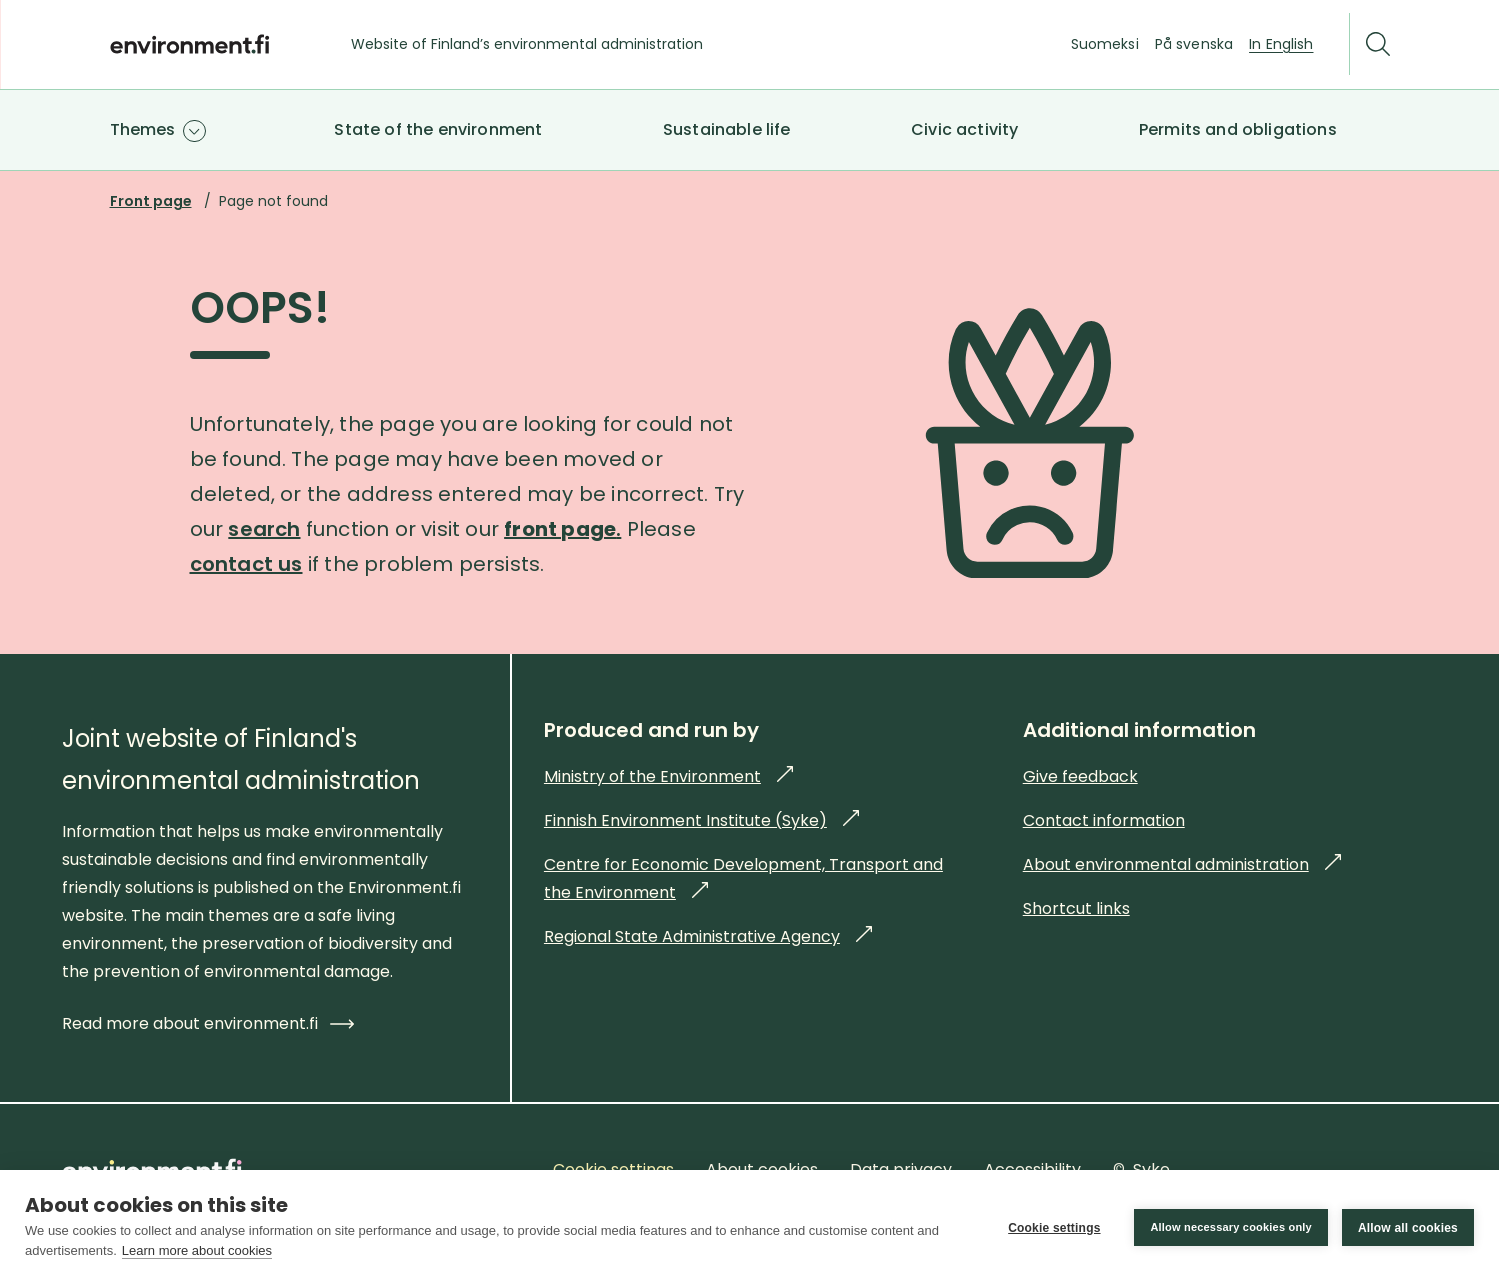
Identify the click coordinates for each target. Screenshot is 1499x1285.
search (264, 529)
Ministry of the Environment (668, 776)
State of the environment (438, 129)
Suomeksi (1105, 44)
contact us (246, 564)
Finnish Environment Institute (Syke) (701, 820)
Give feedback (1080, 776)
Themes (143, 129)
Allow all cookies (1408, 1228)
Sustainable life (727, 129)
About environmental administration (1182, 864)
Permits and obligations (1238, 129)
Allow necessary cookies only (1231, 1227)
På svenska (1194, 44)
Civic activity (964, 129)
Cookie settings (1054, 1228)
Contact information (1104, 820)
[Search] (1378, 44)
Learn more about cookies (197, 1250)
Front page (151, 201)
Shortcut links (1076, 908)
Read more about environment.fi (208, 1023)
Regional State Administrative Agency (708, 936)
